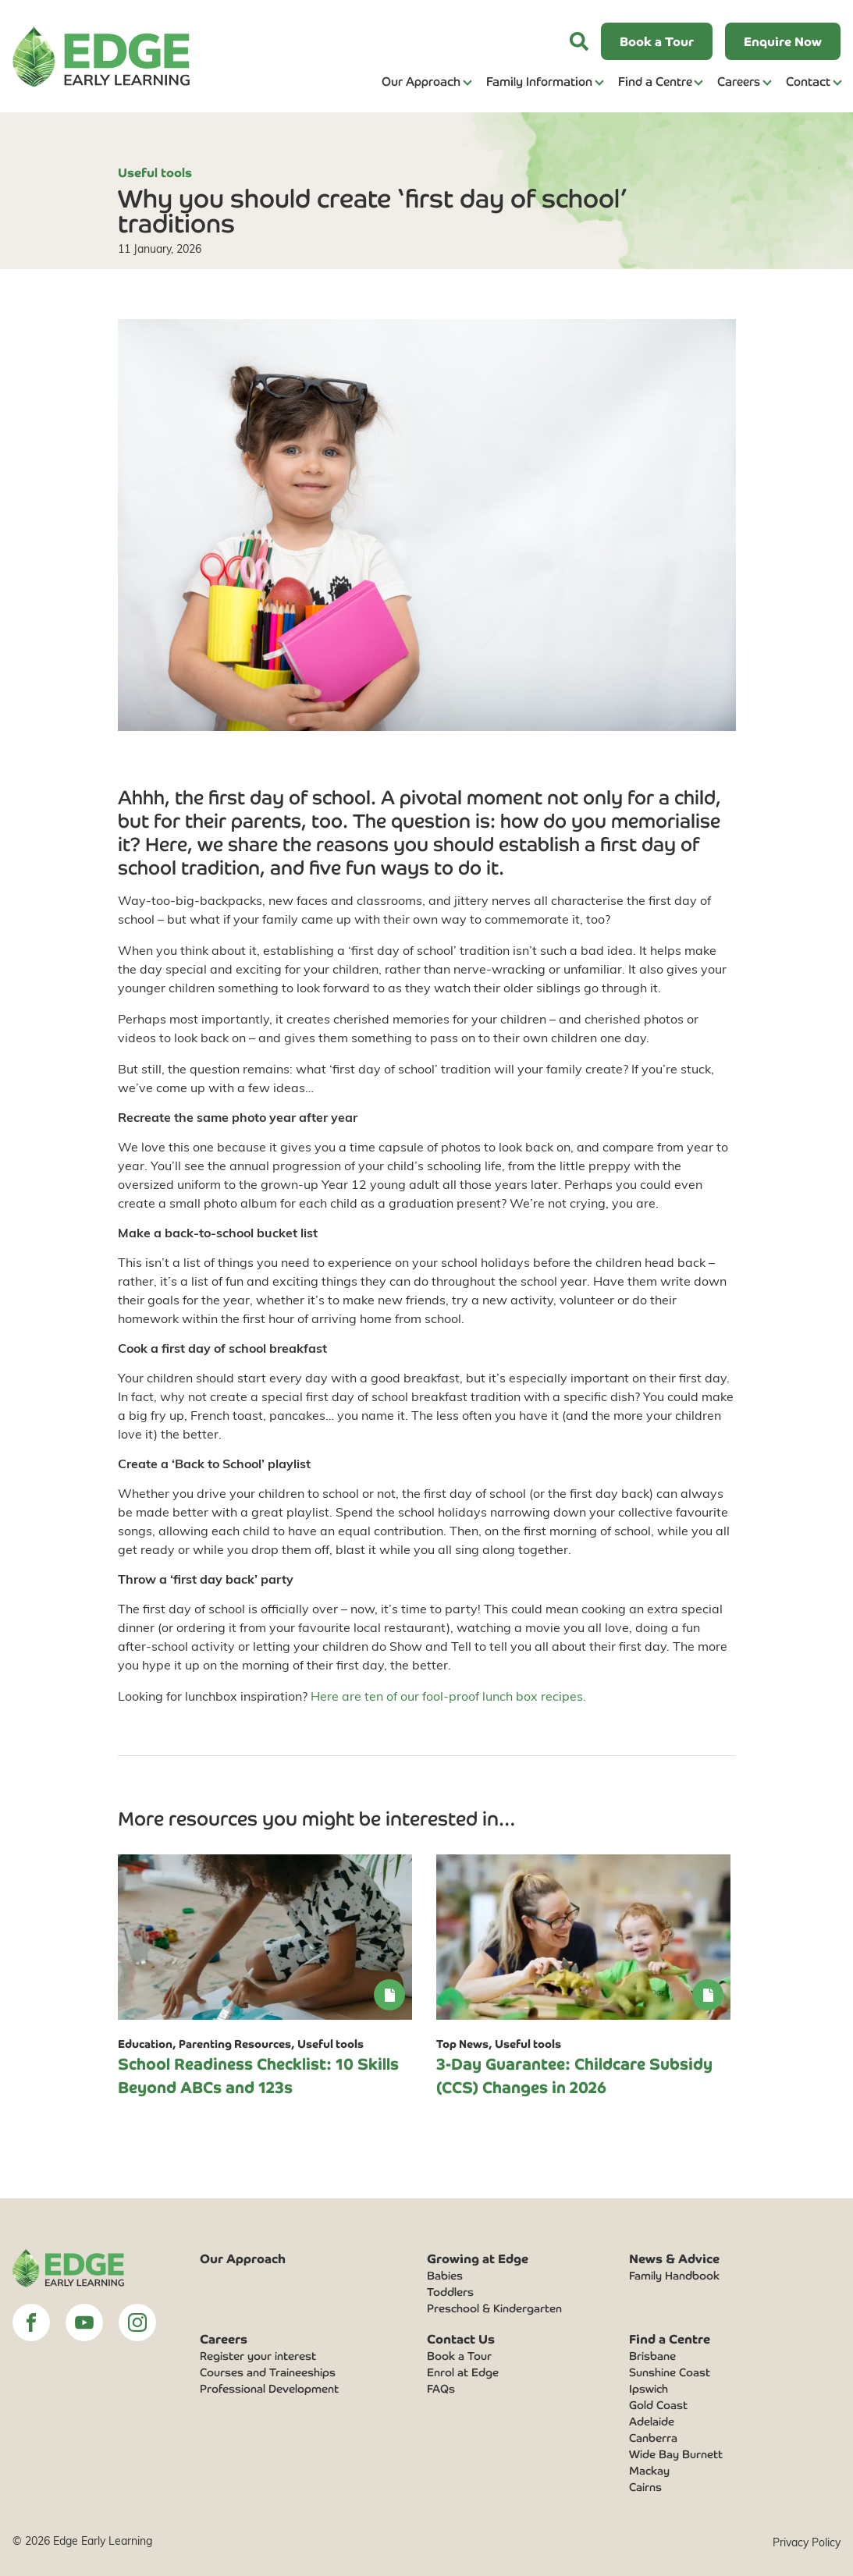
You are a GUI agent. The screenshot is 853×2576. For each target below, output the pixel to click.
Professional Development (269, 2388)
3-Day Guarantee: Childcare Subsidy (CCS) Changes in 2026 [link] (574, 2074)
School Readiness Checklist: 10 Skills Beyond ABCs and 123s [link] (258, 2074)
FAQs (441, 2388)
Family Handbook (674, 2275)
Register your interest (258, 2355)
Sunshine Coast (669, 2371)
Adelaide (651, 2420)
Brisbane (652, 2355)
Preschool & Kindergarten (494, 2307)
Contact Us (461, 2338)
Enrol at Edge (463, 2371)
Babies (445, 2275)
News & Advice (674, 2257)
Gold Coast (658, 2404)
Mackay (649, 2470)
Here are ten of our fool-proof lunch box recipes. (448, 1695)
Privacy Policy (807, 2542)
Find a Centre (655, 80)
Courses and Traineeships (268, 2371)
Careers (738, 80)
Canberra (653, 2437)
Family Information (539, 80)
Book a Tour (459, 2355)
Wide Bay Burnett (676, 2453)
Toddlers (450, 2291)
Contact (808, 80)
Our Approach (421, 80)
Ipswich (648, 2388)
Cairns (645, 2486)
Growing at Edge (477, 2257)
